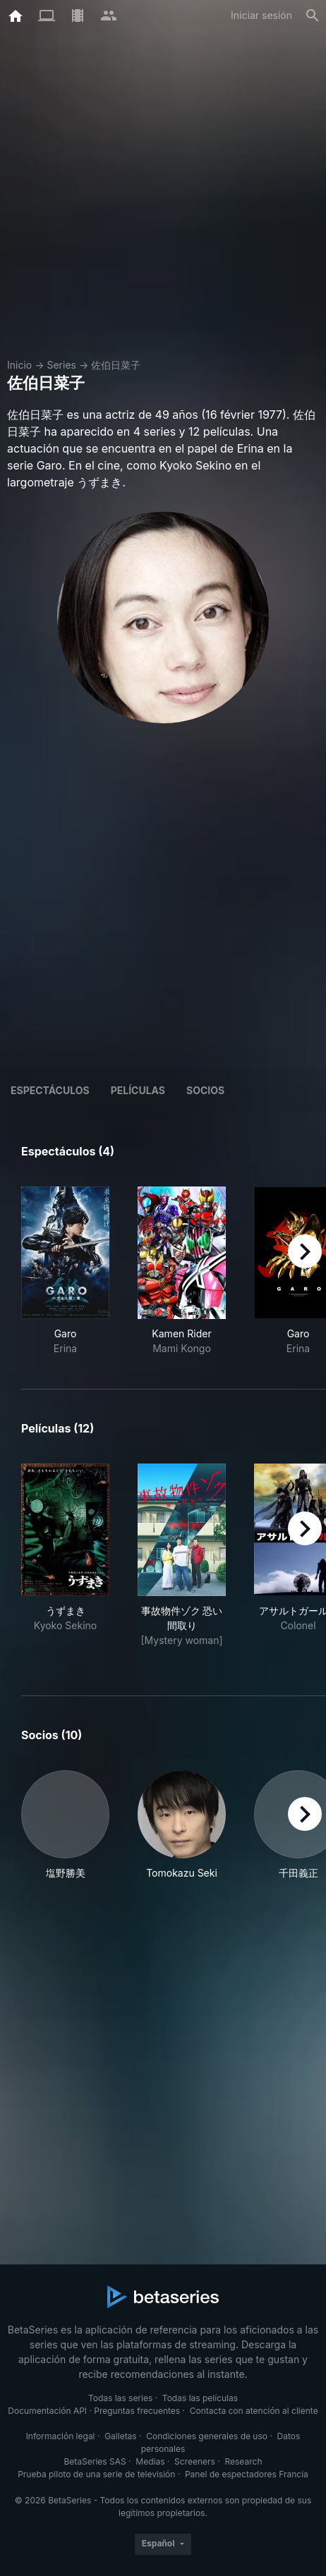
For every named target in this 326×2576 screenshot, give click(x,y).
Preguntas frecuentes (137, 2410)
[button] (65, 1825)
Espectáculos (50, 1090)
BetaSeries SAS (95, 2461)
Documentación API (47, 2410)
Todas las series (120, 2398)
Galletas (120, 2436)
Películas (138, 1090)
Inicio (19, 365)
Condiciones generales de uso (206, 2436)
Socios (205, 1090)
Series (61, 365)
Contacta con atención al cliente (254, 2410)
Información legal (60, 2436)
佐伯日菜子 (115, 365)
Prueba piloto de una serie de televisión (96, 2474)
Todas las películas (200, 2398)
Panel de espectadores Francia (246, 2474)
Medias (149, 2461)
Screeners (194, 2461)
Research (243, 2461)
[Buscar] (312, 15)
